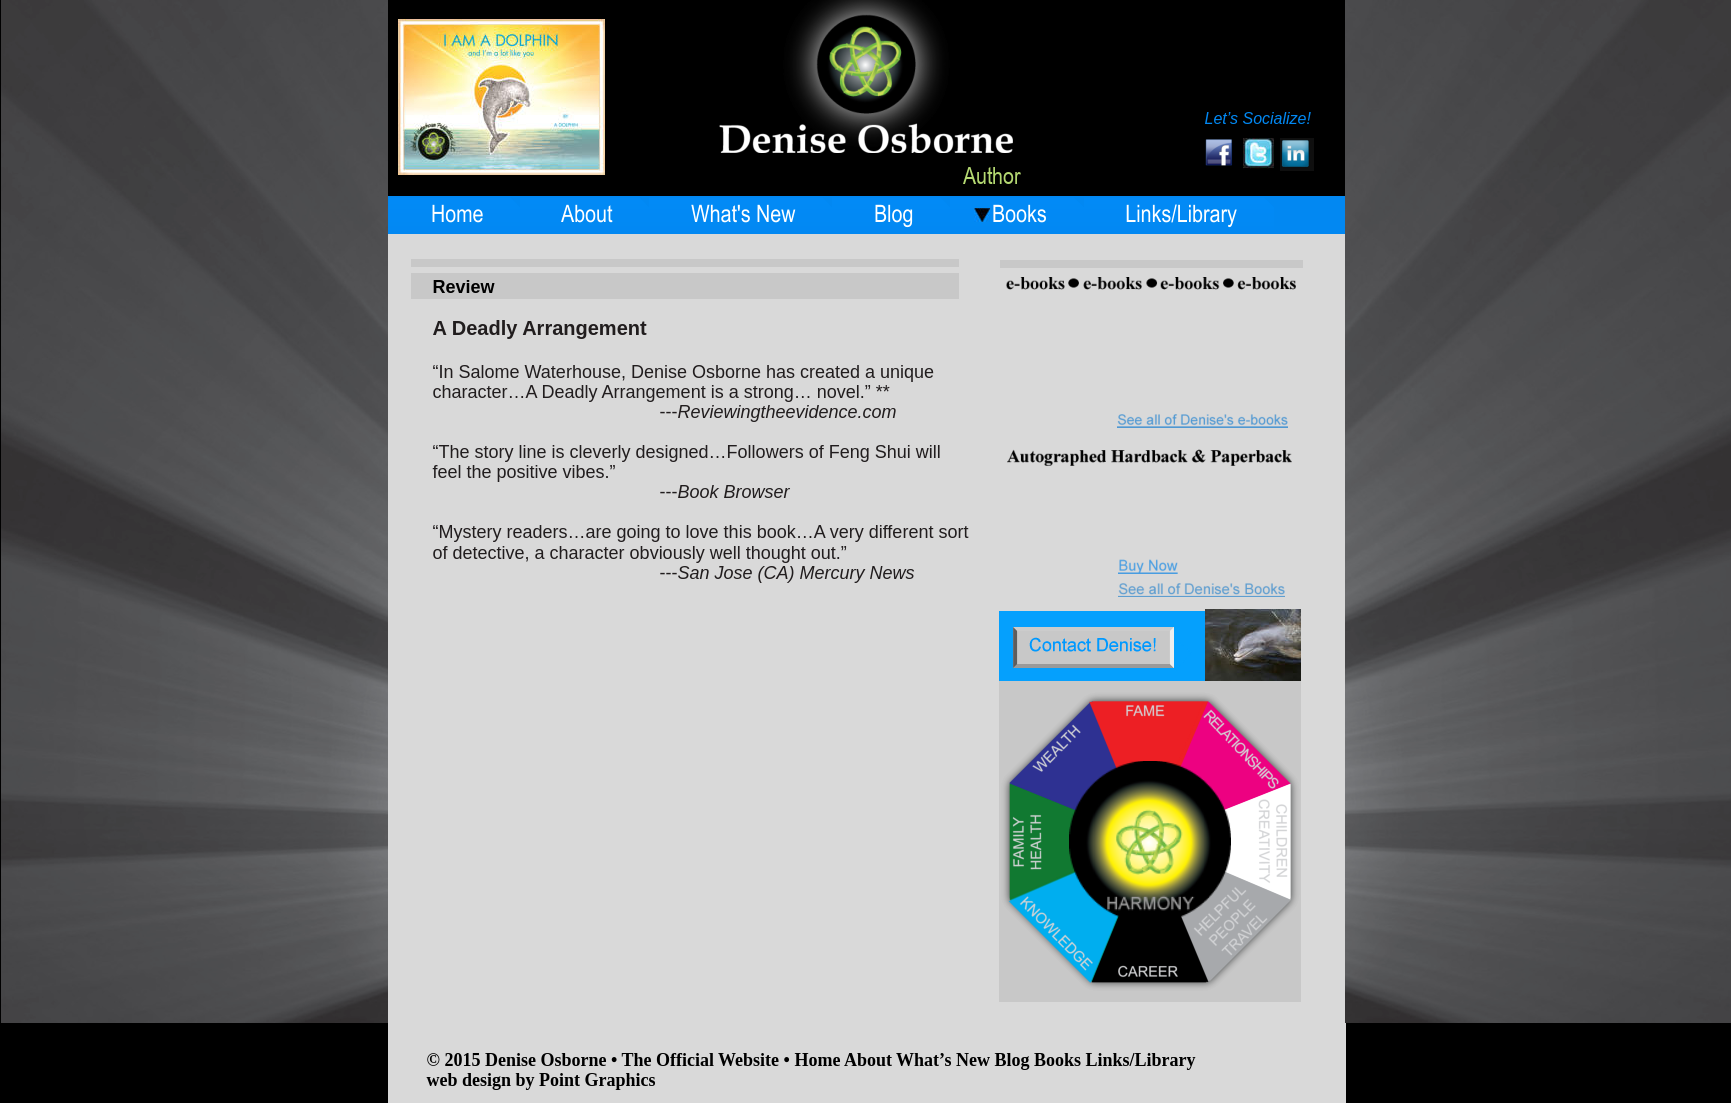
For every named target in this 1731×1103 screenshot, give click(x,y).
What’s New (943, 1060)
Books (1060, 1060)
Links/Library (1140, 1060)
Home (819, 1060)
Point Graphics (597, 1080)
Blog (1014, 1060)
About (870, 1060)
